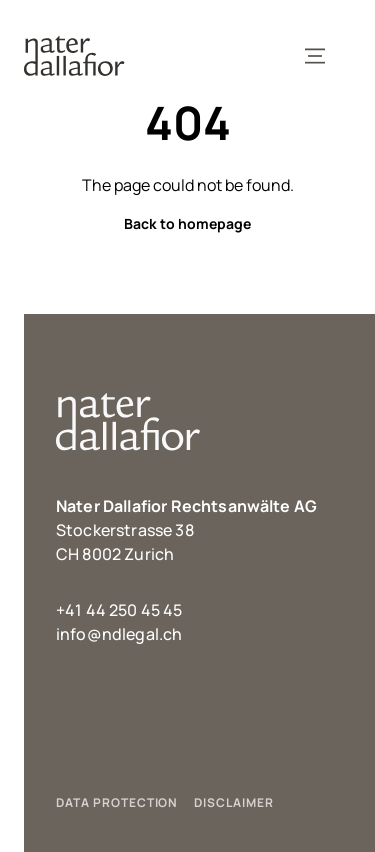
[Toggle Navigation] (315, 56)
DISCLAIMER (234, 802)
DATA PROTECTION (117, 802)
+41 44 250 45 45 (119, 610)
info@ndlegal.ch (119, 634)
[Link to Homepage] (74, 56)
